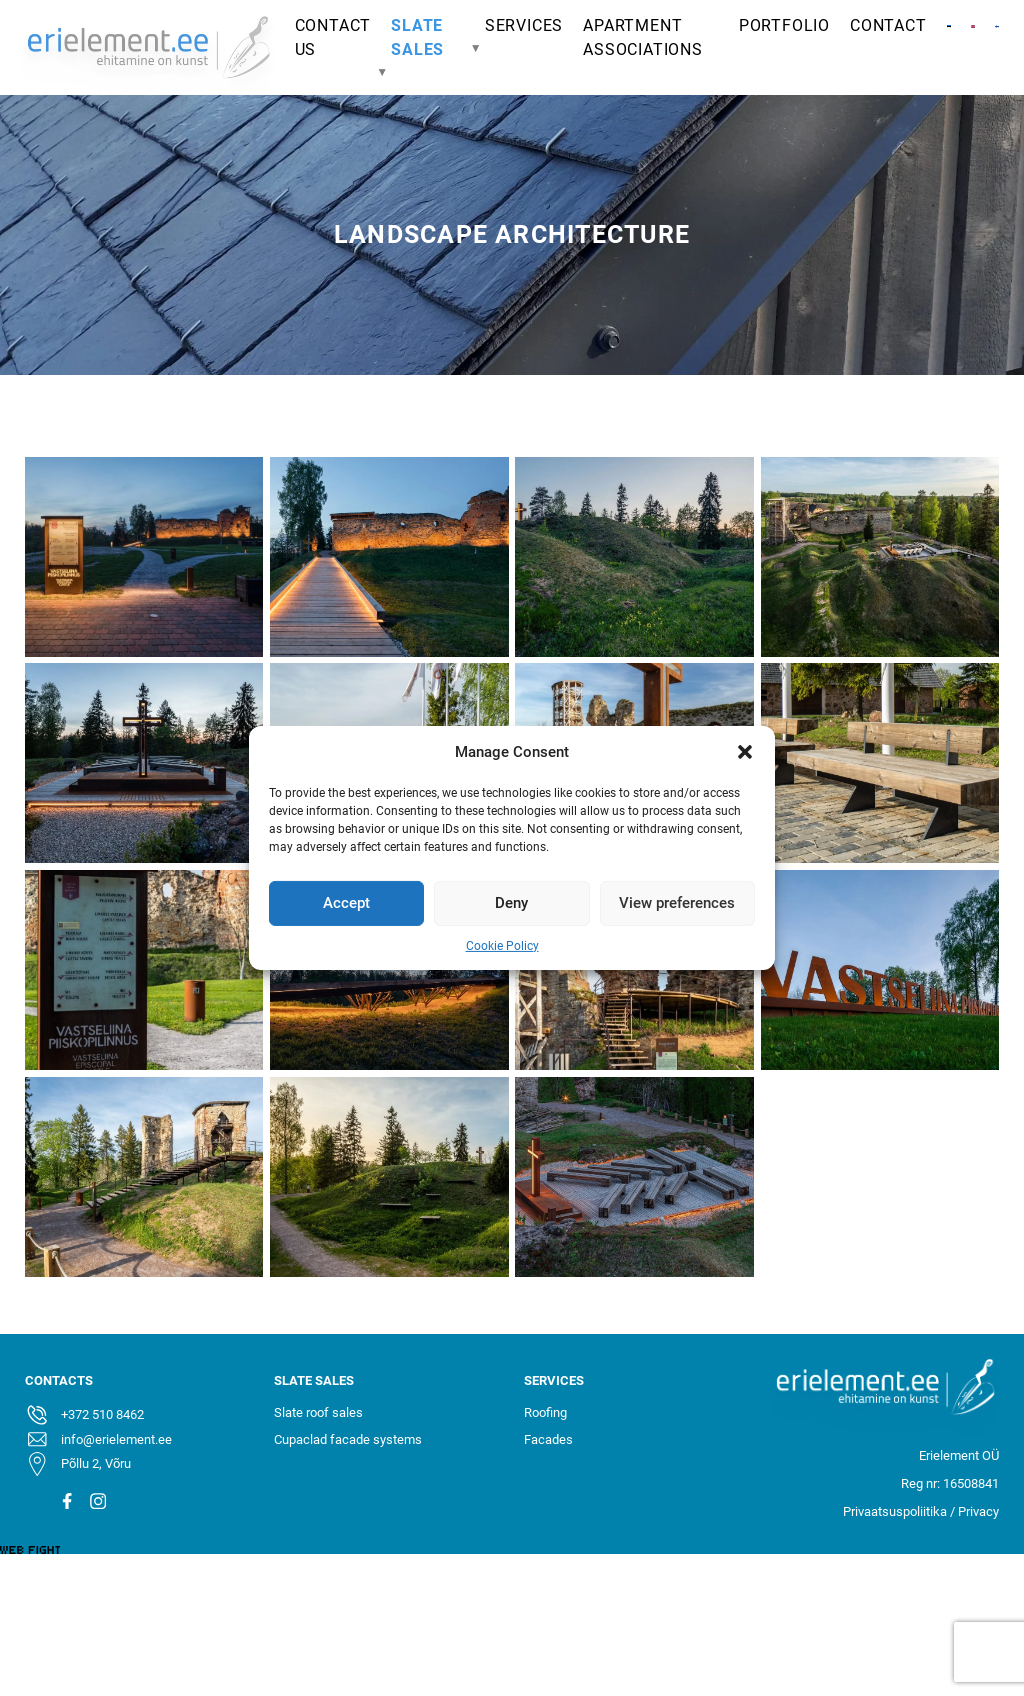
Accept (346, 903)
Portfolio (784, 25)
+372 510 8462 (102, 1414)
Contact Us (333, 37)
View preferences (677, 903)
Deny (511, 903)
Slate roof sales (318, 1412)
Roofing (545, 1412)
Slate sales (417, 37)
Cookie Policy (502, 945)
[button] (745, 752)
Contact (888, 25)
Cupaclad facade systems (348, 1439)
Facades (548, 1439)
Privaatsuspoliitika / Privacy (921, 1511)
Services (524, 25)
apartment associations (643, 37)
